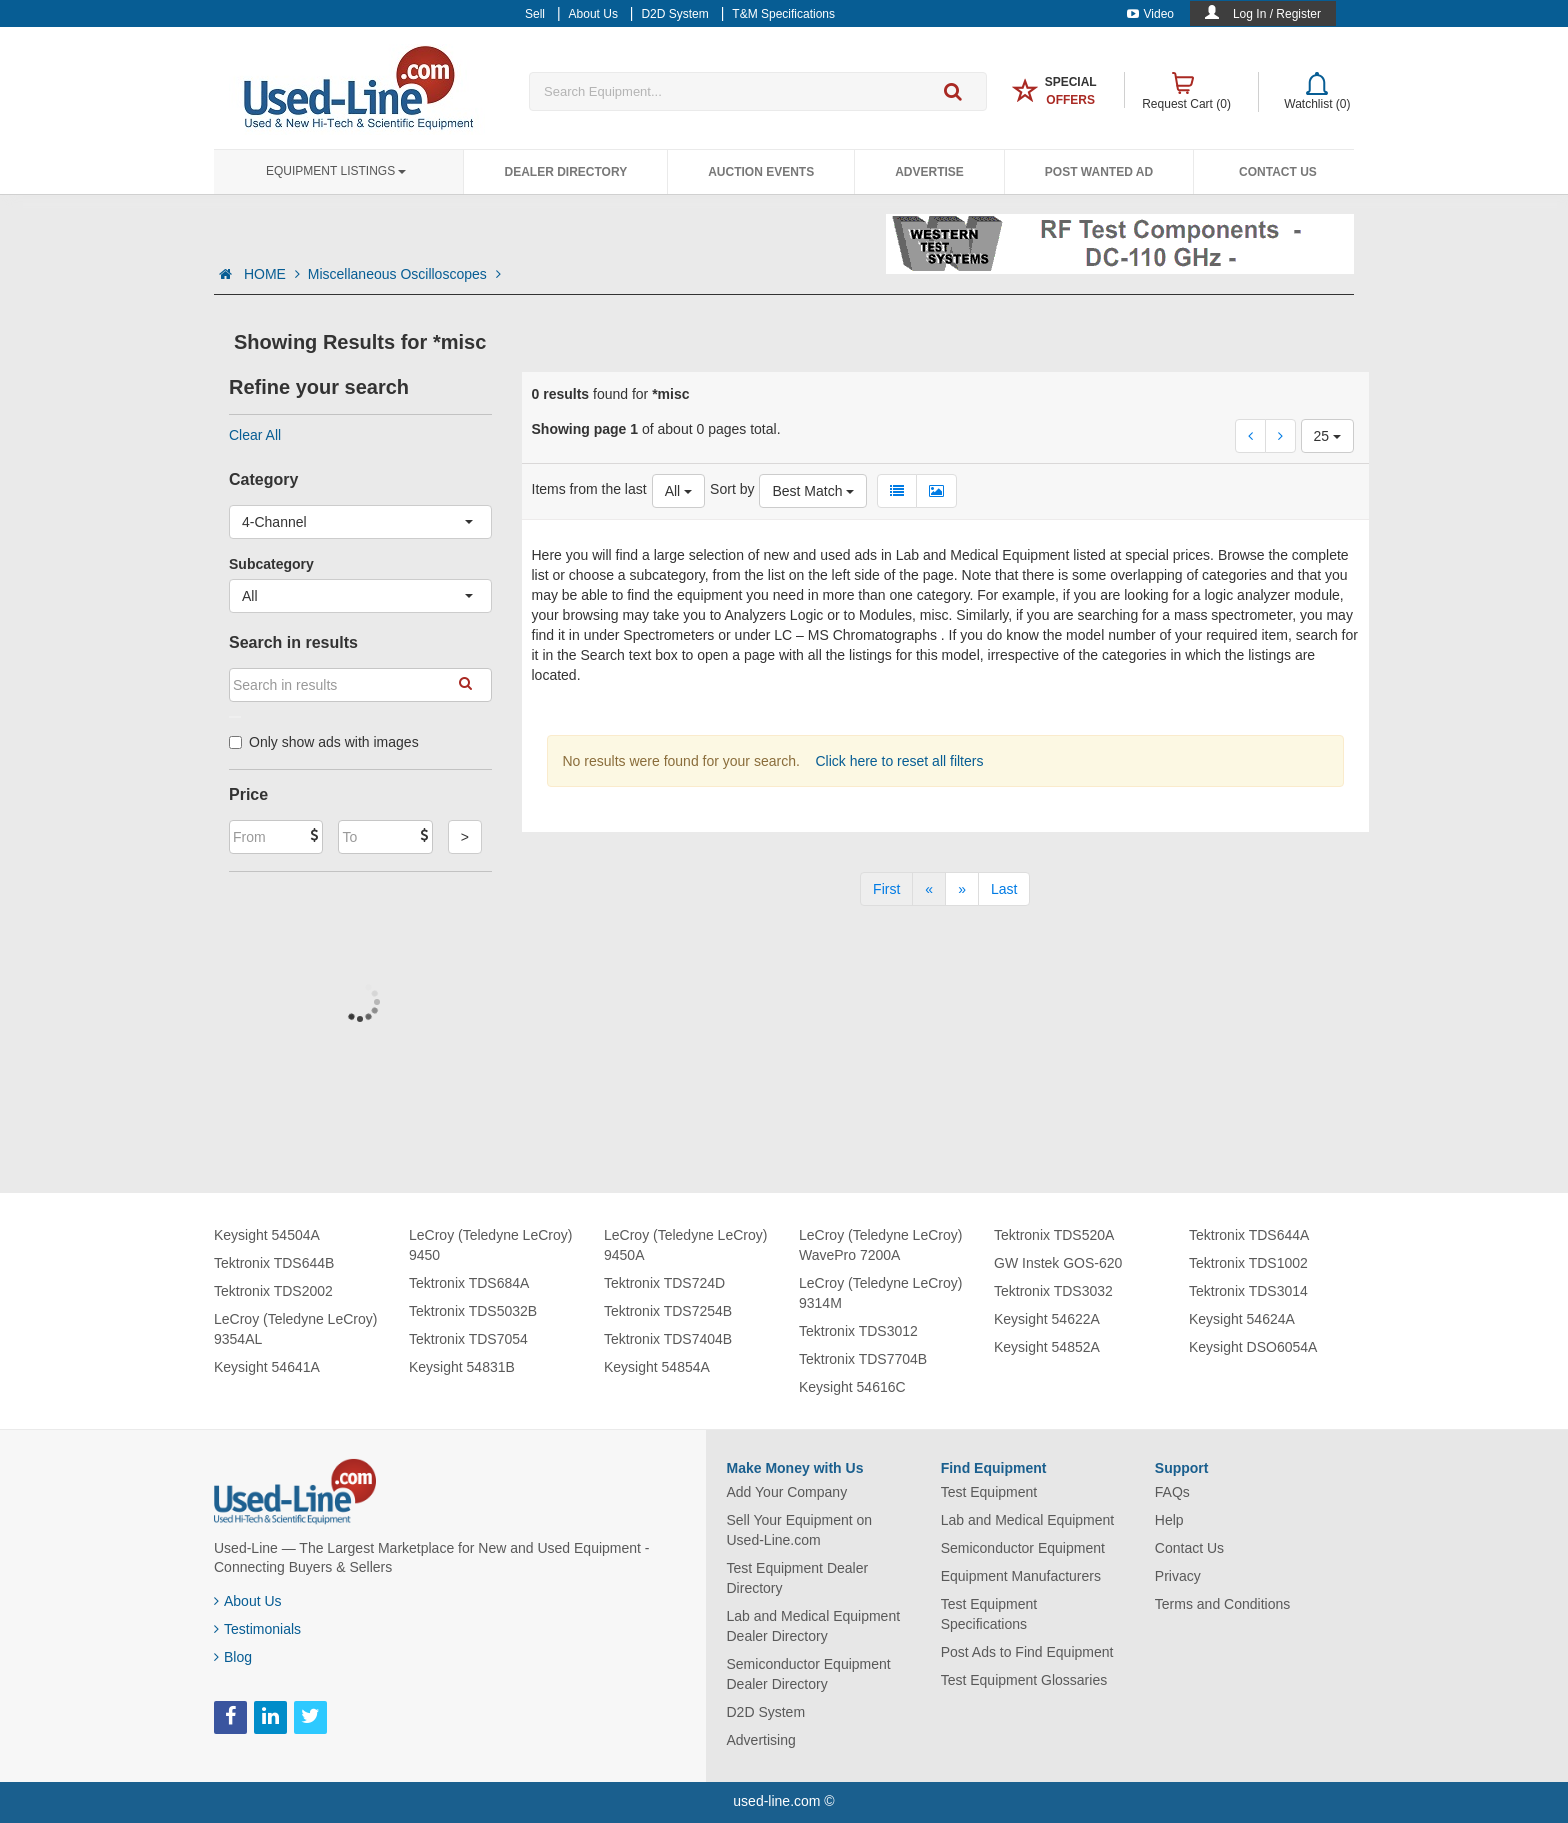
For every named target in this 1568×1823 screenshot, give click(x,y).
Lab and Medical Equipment (1028, 1520)
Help (1169, 1520)
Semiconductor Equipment (1023, 1548)
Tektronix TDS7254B (668, 1311)
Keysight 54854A (657, 1367)
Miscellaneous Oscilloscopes (404, 274)
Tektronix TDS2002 (273, 1291)
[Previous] (929, 889)
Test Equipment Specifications (989, 1614)
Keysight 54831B (462, 1367)
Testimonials (257, 1629)
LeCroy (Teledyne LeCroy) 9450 (490, 1245)
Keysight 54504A (267, 1235)
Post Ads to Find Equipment (1027, 1652)
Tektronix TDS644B (274, 1263)
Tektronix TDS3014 (1248, 1291)
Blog (233, 1657)
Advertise (929, 172)
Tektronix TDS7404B (668, 1339)
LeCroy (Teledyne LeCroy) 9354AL (295, 1329)
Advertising (761, 1740)
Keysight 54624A (1242, 1319)
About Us (248, 1601)
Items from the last (589, 489)
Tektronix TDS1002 (1248, 1263)
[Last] (1004, 889)
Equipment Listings (336, 171)
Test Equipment (989, 1492)
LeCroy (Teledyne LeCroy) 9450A (685, 1245)
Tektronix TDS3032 (1053, 1291)
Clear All (255, 435)
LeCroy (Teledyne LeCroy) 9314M (880, 1293)
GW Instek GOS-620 (1058, 1263)
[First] (886, 889)
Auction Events (761, 172)
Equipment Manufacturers (1021, 1576)
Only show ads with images (324, 742)
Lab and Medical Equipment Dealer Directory (814, 1626)
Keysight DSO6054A (1253, 1347)
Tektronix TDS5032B (473, 1311)
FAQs (1172, 1492)
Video (1150, 14)
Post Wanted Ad (1099, 172)
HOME (272, 274)
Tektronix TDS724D (664, 1283)
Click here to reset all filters (898, 761)
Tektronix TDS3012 (858, 1331)
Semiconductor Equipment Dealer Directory (809, 1674)
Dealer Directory (565, 172)
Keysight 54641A (267, 1367)
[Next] (962, 889)
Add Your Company (787, 1492)
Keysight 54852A (1047, 1347)
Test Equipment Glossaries (1024, 1680)
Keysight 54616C (852, 1387)
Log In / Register (1277, 14)
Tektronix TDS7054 (468, 1339)
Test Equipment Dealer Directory (798, 1578)
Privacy (1178, 1576)
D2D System (766, 1712)
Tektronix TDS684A (469, 1283)
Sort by (732, 489)
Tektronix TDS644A (1249, 1235)
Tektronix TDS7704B (863, 1359)
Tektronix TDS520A (1054, 1235)
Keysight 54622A (1047, 1319)
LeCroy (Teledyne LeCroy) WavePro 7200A (880, 1245)
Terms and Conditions (1222, 1604)
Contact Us (1278, 172)
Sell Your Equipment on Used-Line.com (800, 1530)
